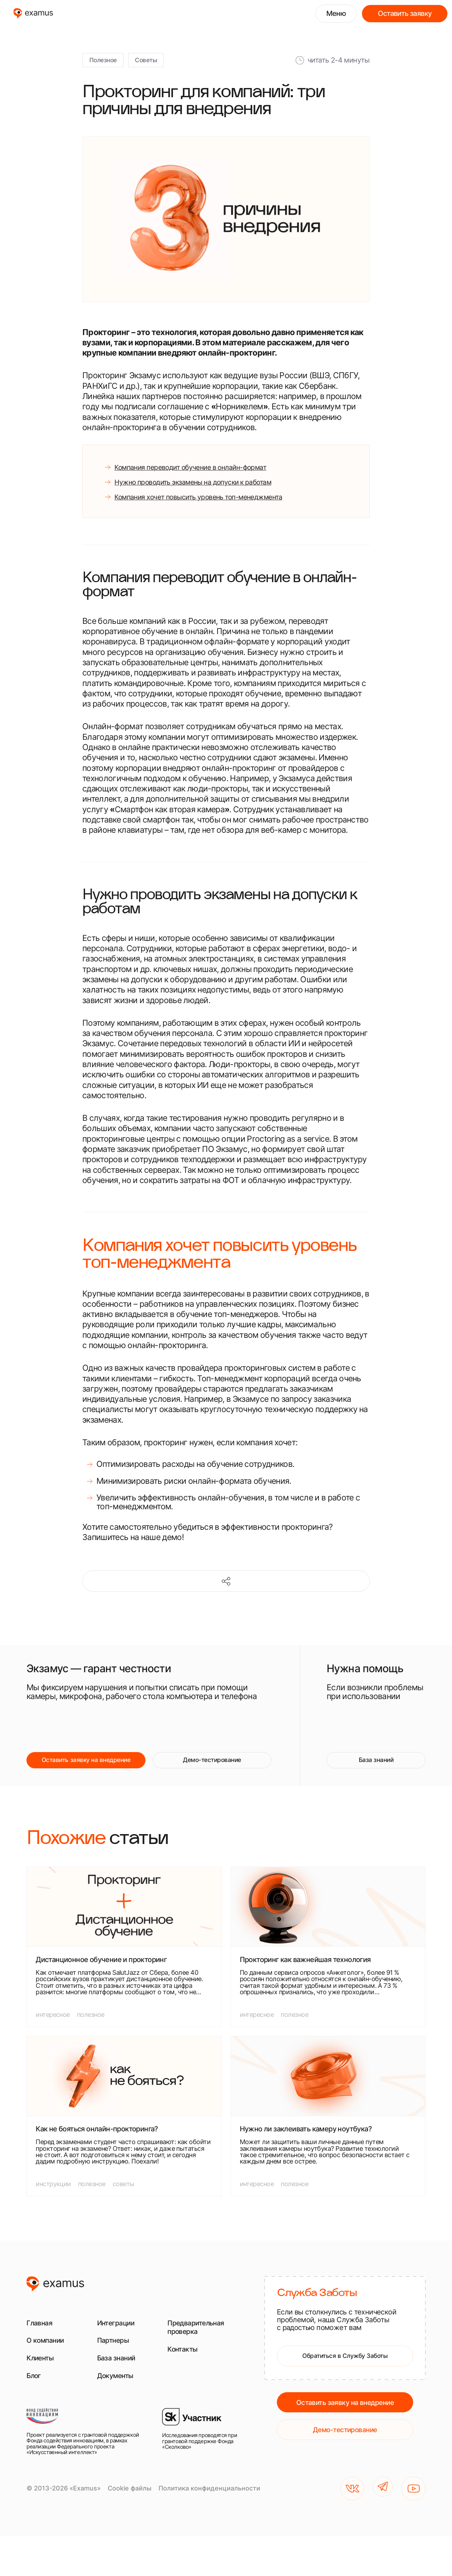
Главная (41, 2336)
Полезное (107, 61)
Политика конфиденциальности (209, 2506)
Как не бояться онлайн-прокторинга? (97, 2143)
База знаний (376, 1773)
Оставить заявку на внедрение (86, 1773)
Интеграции (119, 2336)
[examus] (33, 13)
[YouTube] (414, 2506)
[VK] (348, 2506)
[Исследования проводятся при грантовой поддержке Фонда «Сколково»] (205, 2449)
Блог (35, 2389)
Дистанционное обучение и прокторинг (101, 1974)
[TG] (381, 2506)
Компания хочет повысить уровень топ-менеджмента (215, 505)
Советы (157, 61)
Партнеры (116, 2354)
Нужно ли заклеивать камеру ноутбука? (306, 2143)
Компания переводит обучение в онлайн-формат (206, 470)
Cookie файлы (129, 2506)
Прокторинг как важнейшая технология (305, 1974)
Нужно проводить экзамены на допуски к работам (209, 488)
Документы (119, 2389)
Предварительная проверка (201, 2341)
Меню (336, 13)
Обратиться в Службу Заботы (345, 2372)
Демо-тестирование (212, 1773)
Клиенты (43, 2372)
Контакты (185, 2363)
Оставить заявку (405, 13)
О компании (49, 2354)
